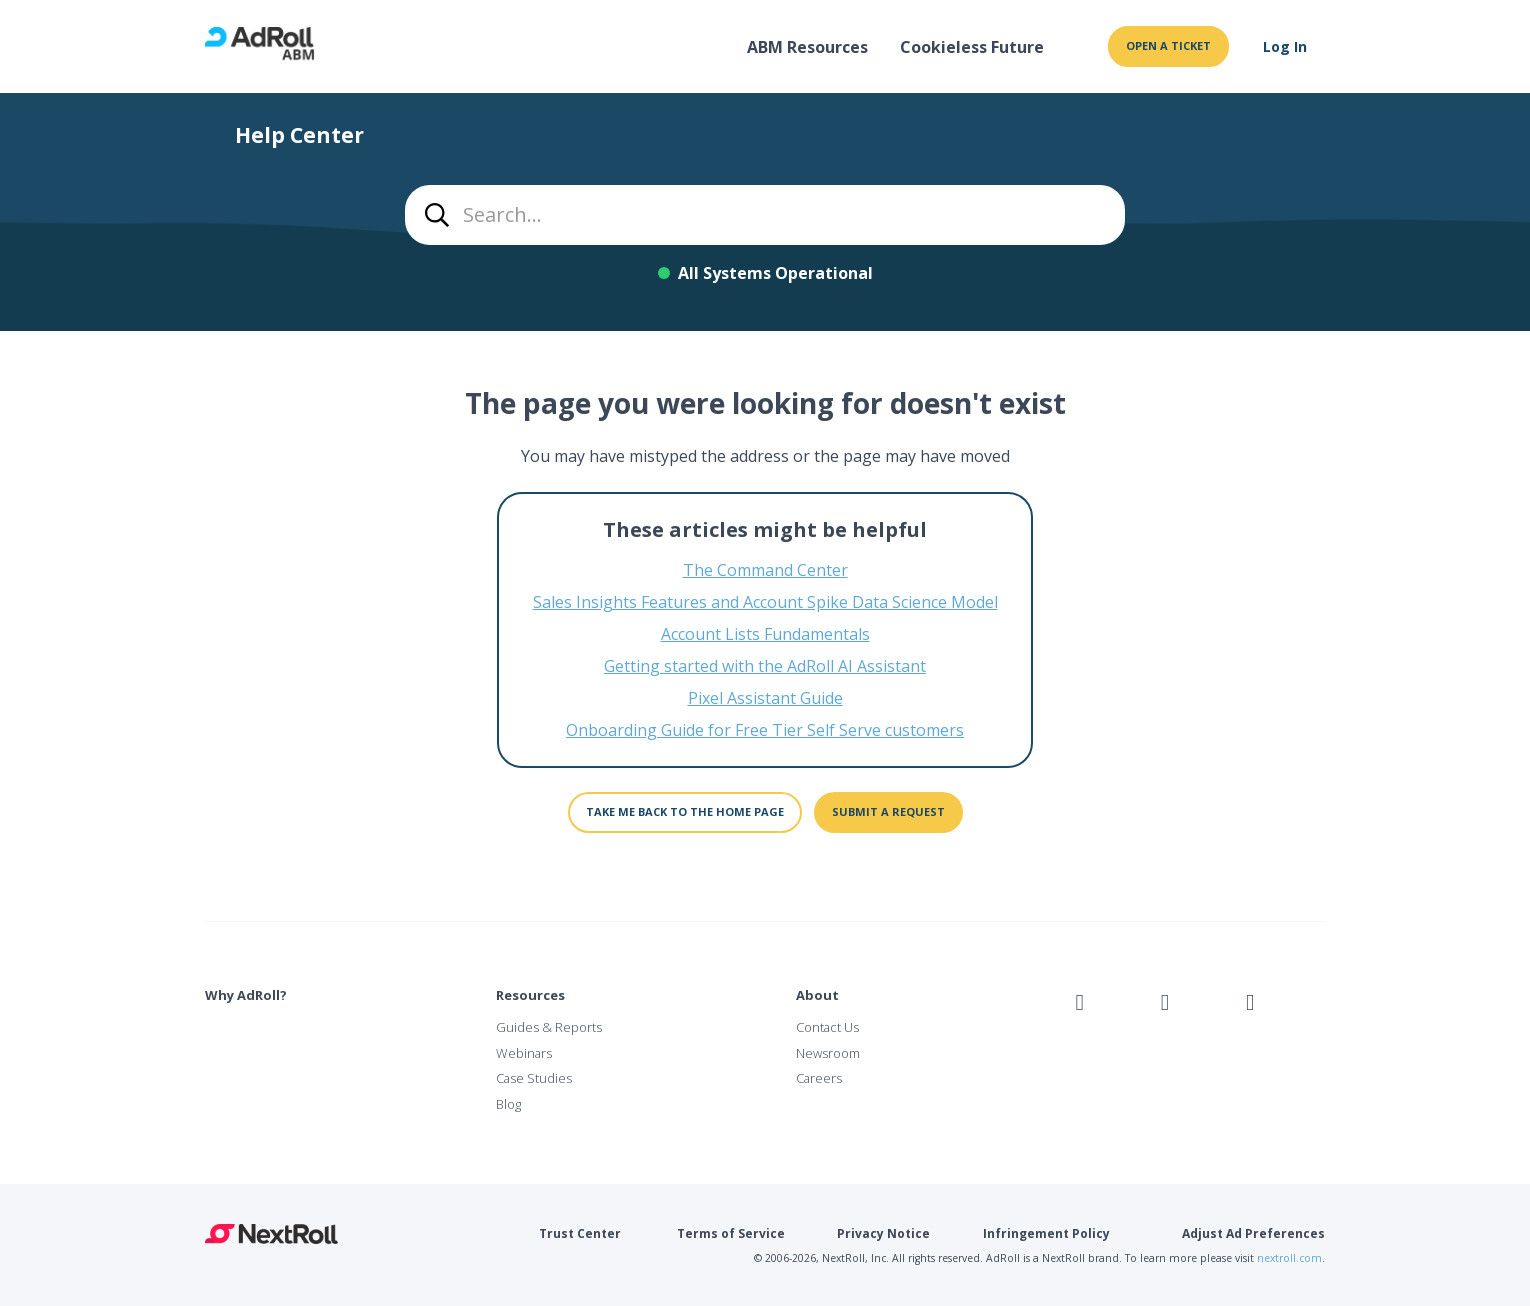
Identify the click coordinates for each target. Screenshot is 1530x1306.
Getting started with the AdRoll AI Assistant (765, 666)
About (817, 995)
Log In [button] (1285, 46)
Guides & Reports (549, 1027)
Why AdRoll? (246, 995)
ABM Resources (807, 47)
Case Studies (534, 1078)
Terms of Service (731, 1233)
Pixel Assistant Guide (765, 698)
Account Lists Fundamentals (765, 634)
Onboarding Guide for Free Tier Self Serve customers (765, 730)
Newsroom (828, 1053)
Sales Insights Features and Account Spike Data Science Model (765, 602)
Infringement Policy (1046, 1233)
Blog (508, 1104)
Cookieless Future (972, 47)
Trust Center (580, 1233)
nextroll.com (1289, 1258)
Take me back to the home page (685, 811)
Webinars (524, 1053)
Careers (819, 1078)
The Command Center (765, 570)
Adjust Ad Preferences (1253, 1233)
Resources (530, 995)
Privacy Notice (883, 1233)
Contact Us (827, 1027)
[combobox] (765, 215)
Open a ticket (1168, 45)
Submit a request (888, 811)
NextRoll (271, 1234)
